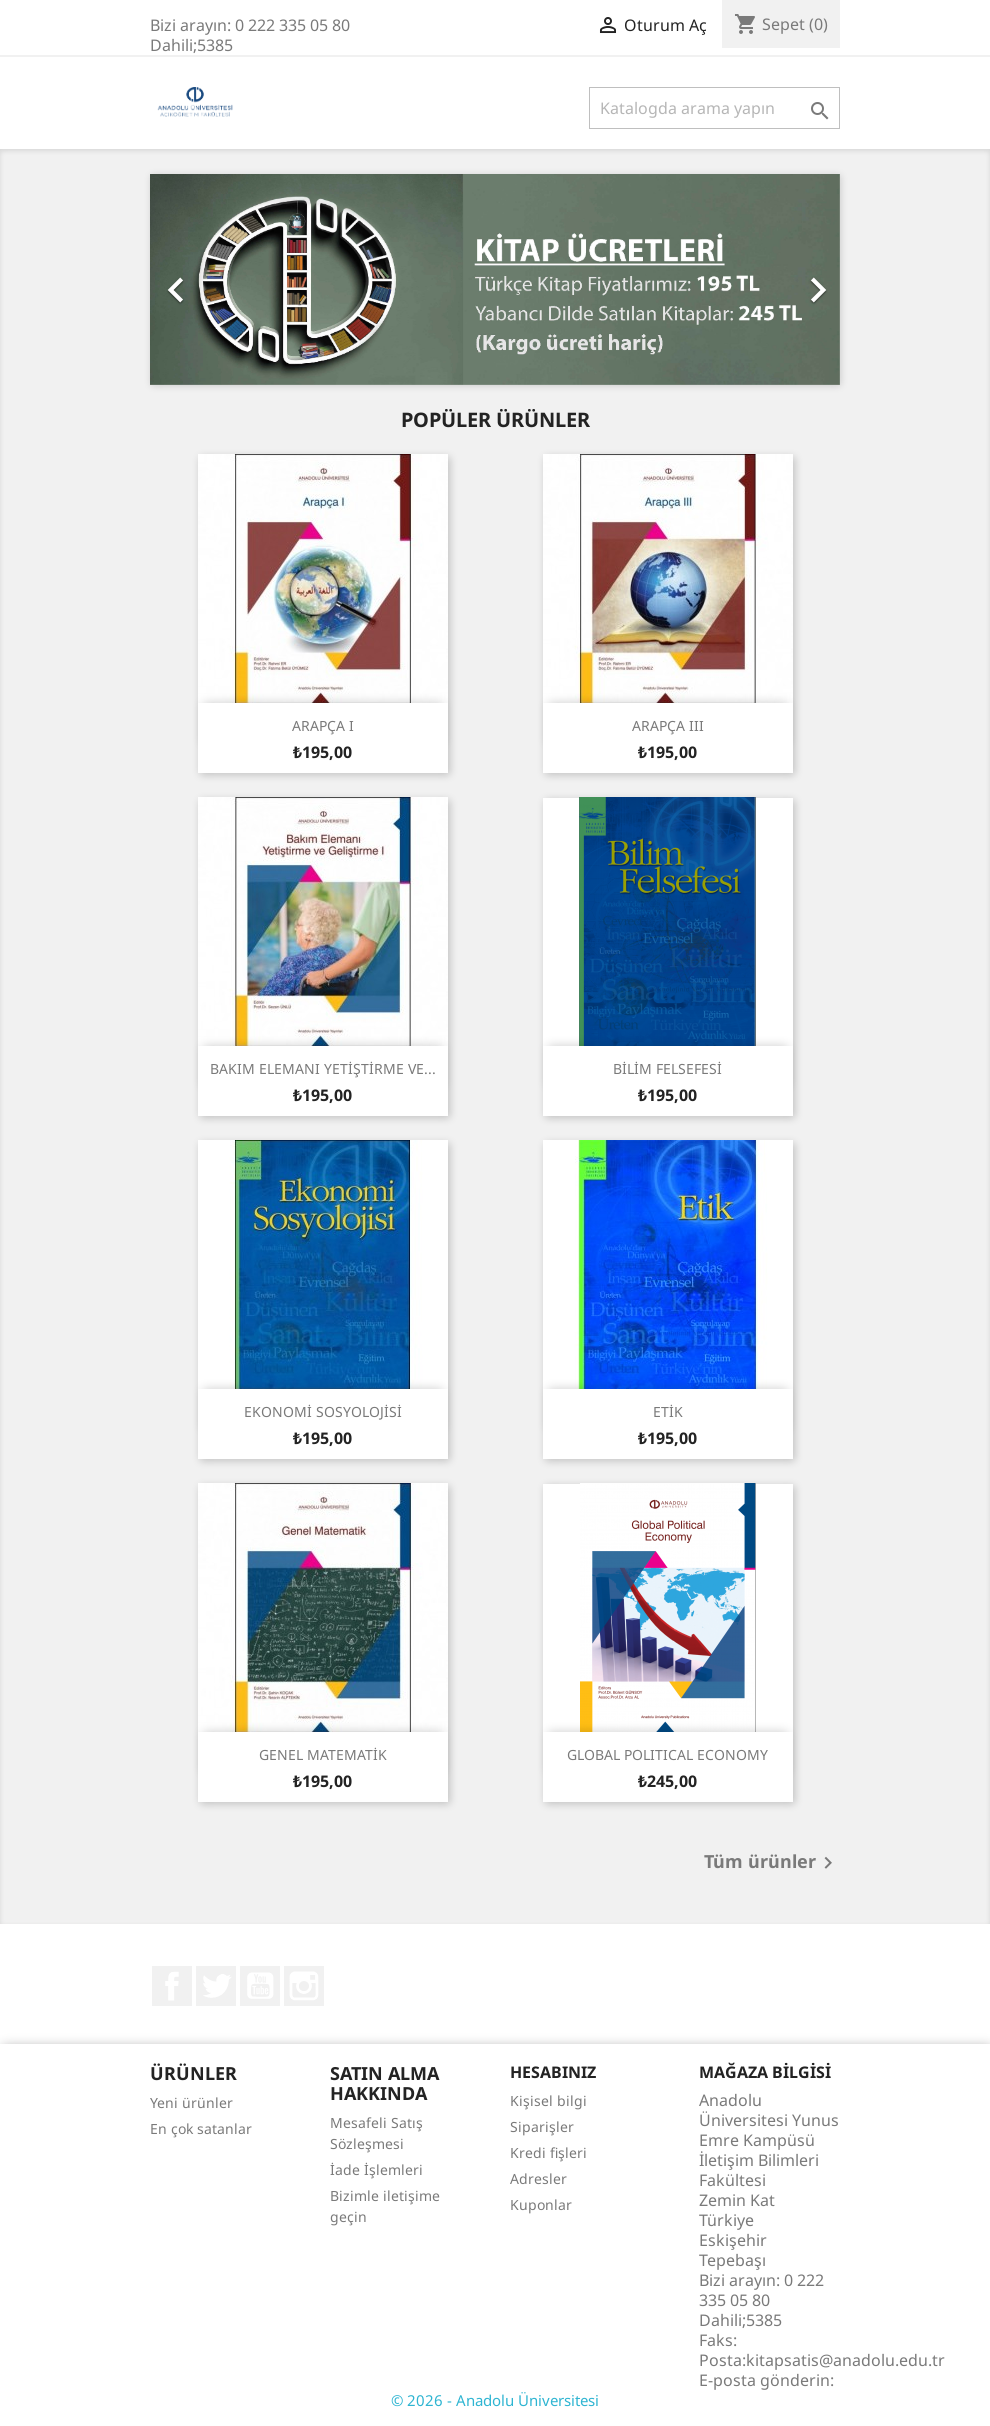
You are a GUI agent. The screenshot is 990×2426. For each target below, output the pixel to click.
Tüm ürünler (772, 1863)
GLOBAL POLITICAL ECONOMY (667, 1754)
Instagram (304, 1986)
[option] (495, 279)
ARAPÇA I (323, 725)
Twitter (216, 1986)
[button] (202, 279)
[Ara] (714, 108)
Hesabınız (553, 2072)
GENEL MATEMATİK (323, 1754)
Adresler (538, 2178)
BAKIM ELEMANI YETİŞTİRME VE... (323, 1068)
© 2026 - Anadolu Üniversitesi (495, 2400)
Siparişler (542, 2126)
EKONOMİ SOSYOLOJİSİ (323, 1411)
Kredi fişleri (548, 2152)
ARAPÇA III (668, 725)
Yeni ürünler (191, 2102)
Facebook (172, 1986)
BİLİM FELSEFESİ (667, 1068)
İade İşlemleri (376, 2169)
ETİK (668, 1411)
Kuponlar (541, 2204)
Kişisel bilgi (548, 2100)
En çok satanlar (201, 2128)
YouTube (260, 1986)
